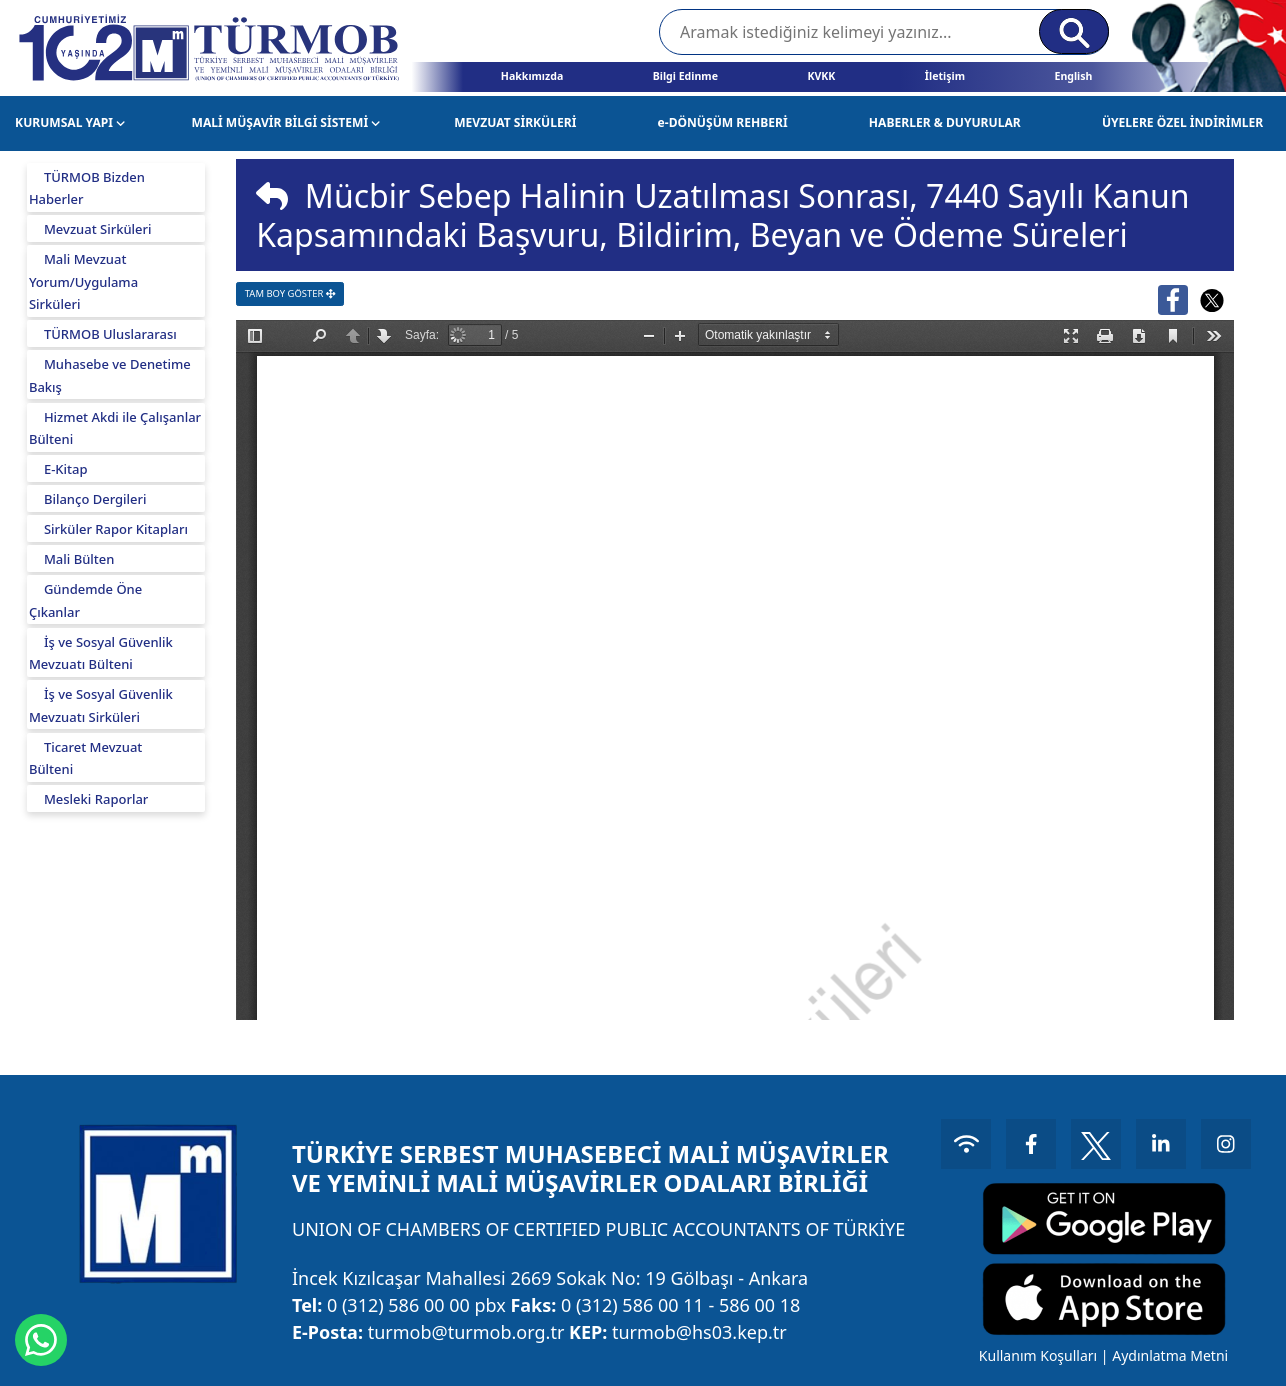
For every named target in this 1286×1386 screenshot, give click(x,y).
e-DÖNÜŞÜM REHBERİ (723, 122)
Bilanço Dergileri (95, 499)
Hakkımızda (532, 76)
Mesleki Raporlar (96, 799)
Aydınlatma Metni (1170, 1355)
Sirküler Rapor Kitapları (116, 529)
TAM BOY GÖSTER (290, 293)
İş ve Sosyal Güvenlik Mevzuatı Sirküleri (101, 705)
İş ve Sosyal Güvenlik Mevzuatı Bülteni (101, 653)
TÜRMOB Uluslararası (110, 334)
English (1073, 76)
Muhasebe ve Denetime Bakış (110, 375)
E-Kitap (66, 469)
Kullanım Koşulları (1038, 1355)
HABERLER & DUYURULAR (945, 122)
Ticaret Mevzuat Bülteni (85, 758)
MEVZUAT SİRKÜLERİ (515, 122)
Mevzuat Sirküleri (98, 229)
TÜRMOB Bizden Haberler (87, 188)
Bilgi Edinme (685, 76)
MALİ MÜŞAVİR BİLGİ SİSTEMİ (286, 122)
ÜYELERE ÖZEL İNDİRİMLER (1182, 122)
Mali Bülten (79, 559)
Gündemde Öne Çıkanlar (85, 600)
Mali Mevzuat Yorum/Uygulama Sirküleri (83, 281)
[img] (272, 196)
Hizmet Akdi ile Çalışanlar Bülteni (115, 428)
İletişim (945, 76)
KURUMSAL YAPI (70, 122)
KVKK (821, 76)
